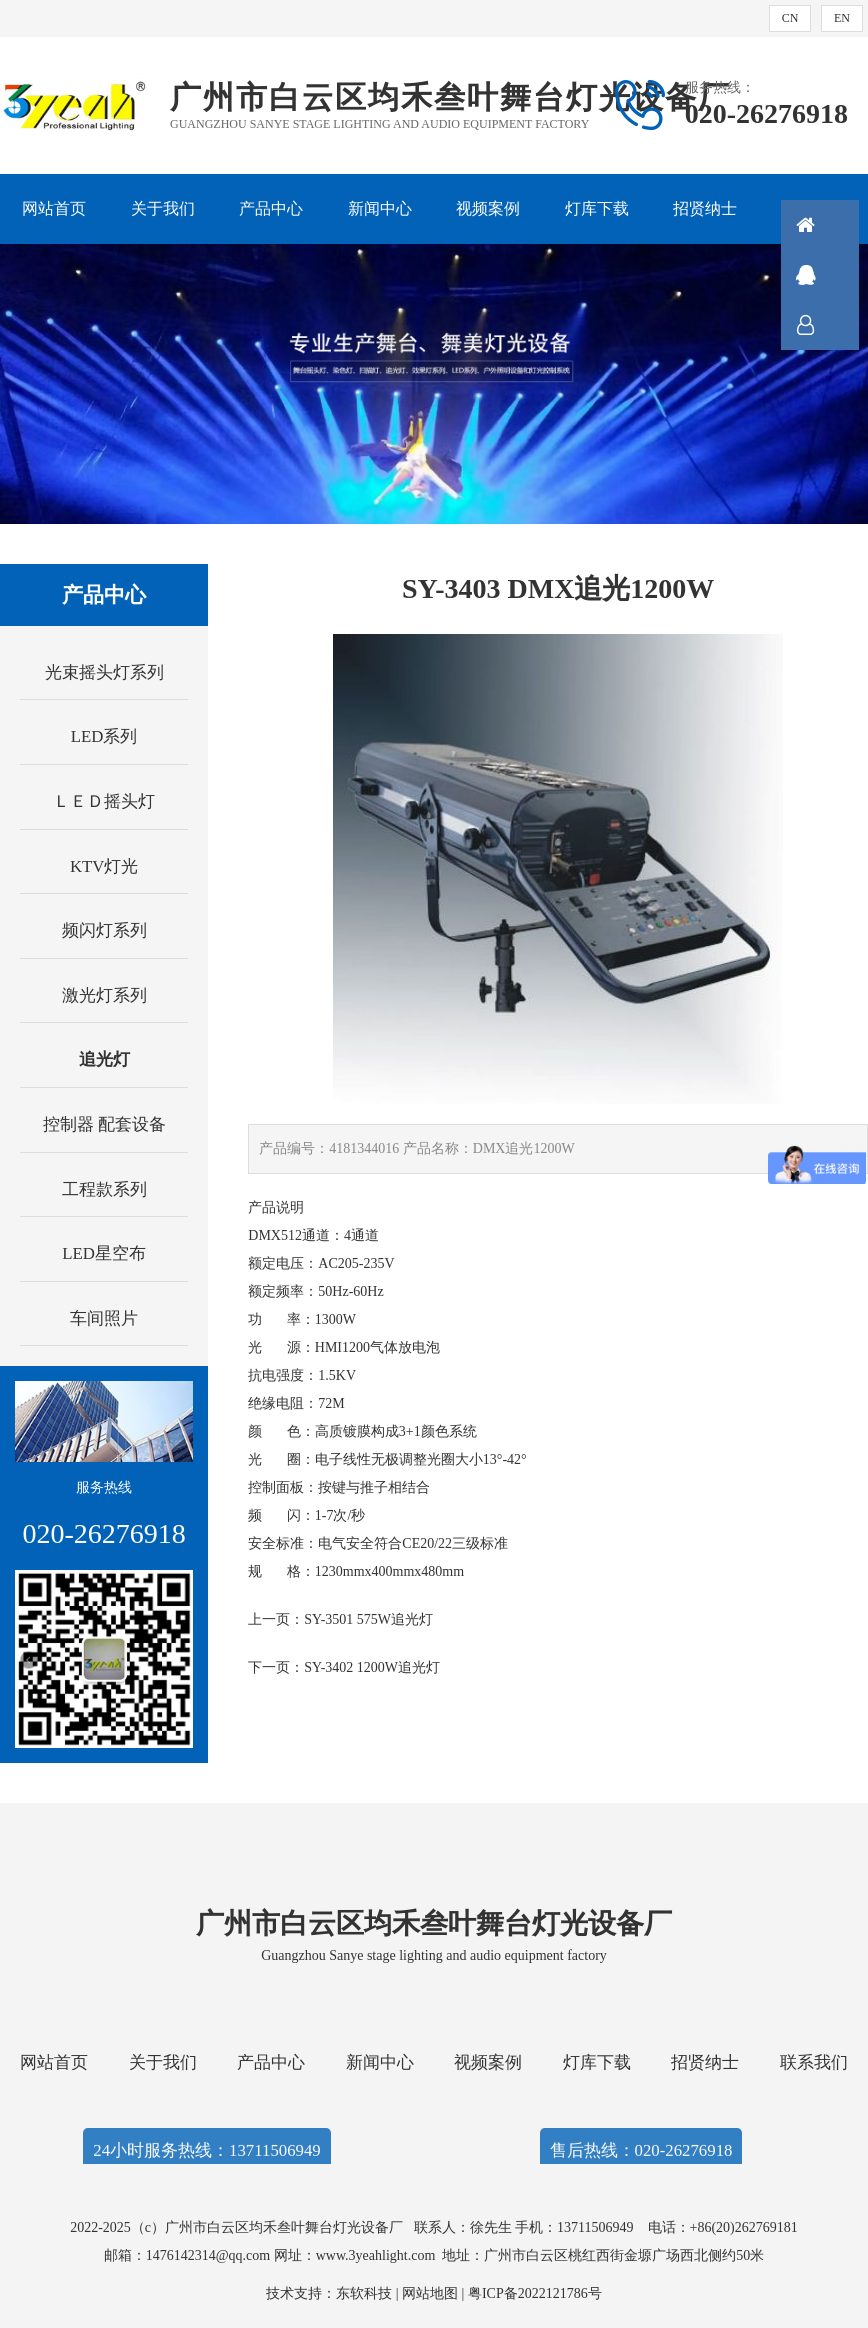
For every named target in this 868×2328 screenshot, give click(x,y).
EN (842, 18)
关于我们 (163, 208)
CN (790, 18)
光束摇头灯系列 (104, 672)
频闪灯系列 (104, 930)
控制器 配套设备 (104, 1124)
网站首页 (54, 208)
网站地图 (430, 2293)
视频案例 (488, 208)
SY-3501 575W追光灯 (368, 1619)
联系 (833, 325)
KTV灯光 (104, 866)
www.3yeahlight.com (379, 2255)
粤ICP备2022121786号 (535, 2293)
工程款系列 (104, 1189)
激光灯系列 (104, 995)
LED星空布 (104, 1253)
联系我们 (814, 2062)
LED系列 (104, 736)
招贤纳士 (705, 208)
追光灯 (104, 1059)
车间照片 (104, 1318)
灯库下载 (597, 208)
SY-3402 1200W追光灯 (372, 1667)
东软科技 (364, 2293)
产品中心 (271, 208)
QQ (833, 275)
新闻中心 (380, 208)
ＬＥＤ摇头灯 (104, 801)
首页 (833, 225)
